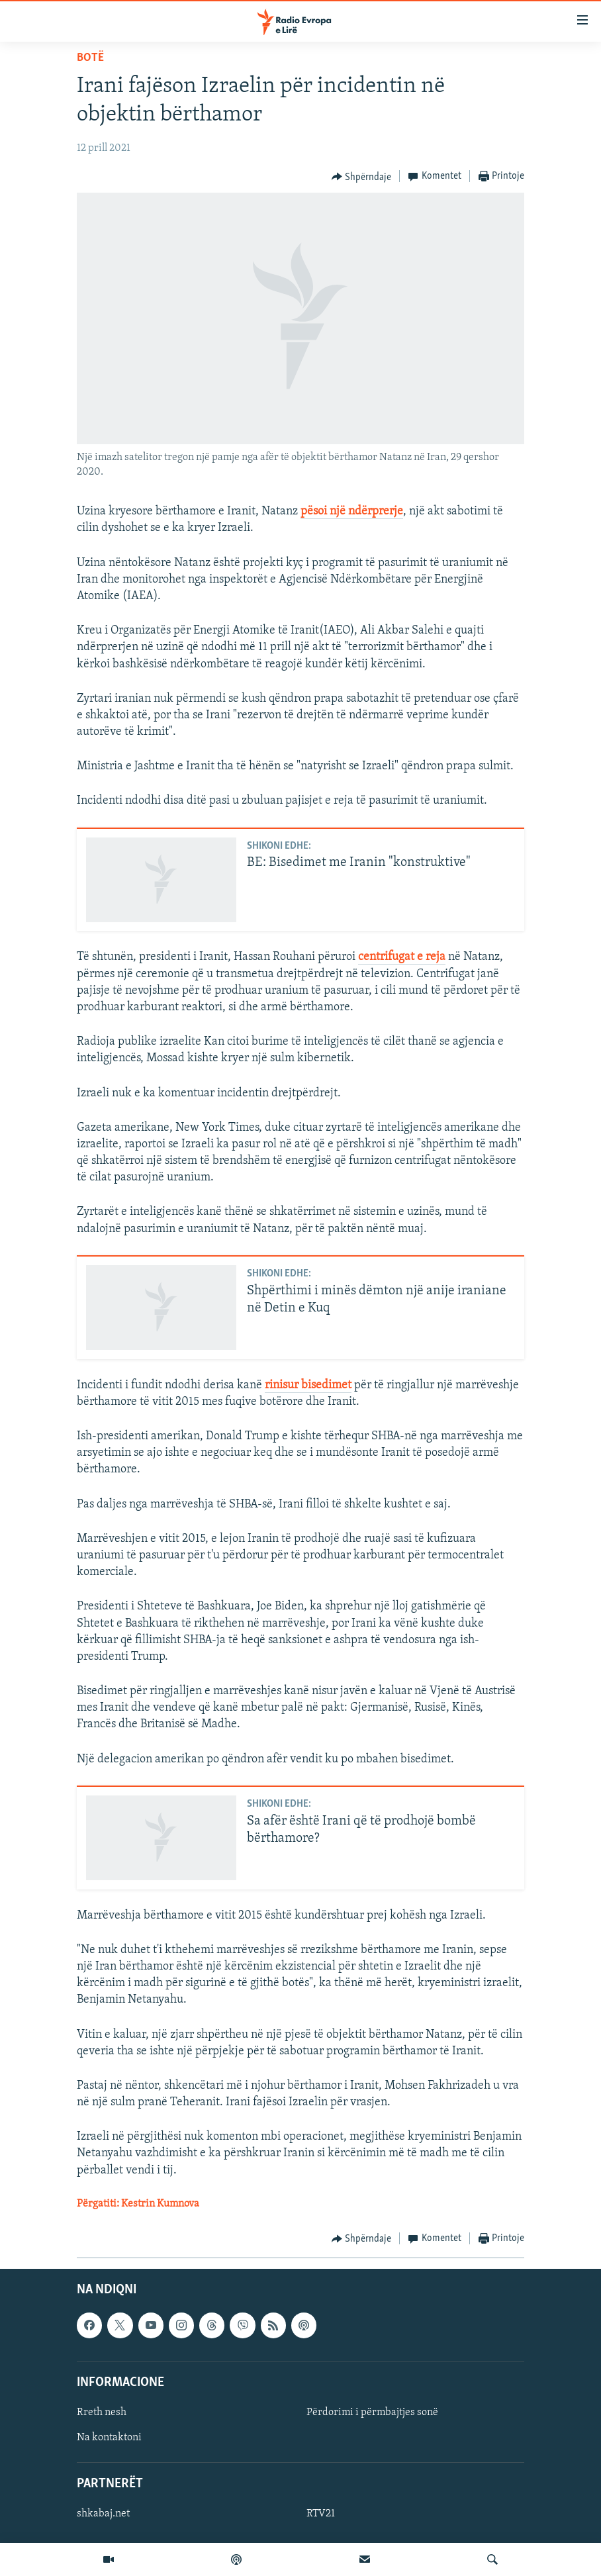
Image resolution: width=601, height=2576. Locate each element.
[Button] (362, 176)
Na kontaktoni (109, 2437)
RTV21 (320, 2513)
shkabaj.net (103, 2513)
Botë (90, 58)
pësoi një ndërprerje (351, 511)
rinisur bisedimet (308, 1385)
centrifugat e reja (401, 957)
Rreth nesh (101, 2412)
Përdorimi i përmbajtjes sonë (372, 2412)
